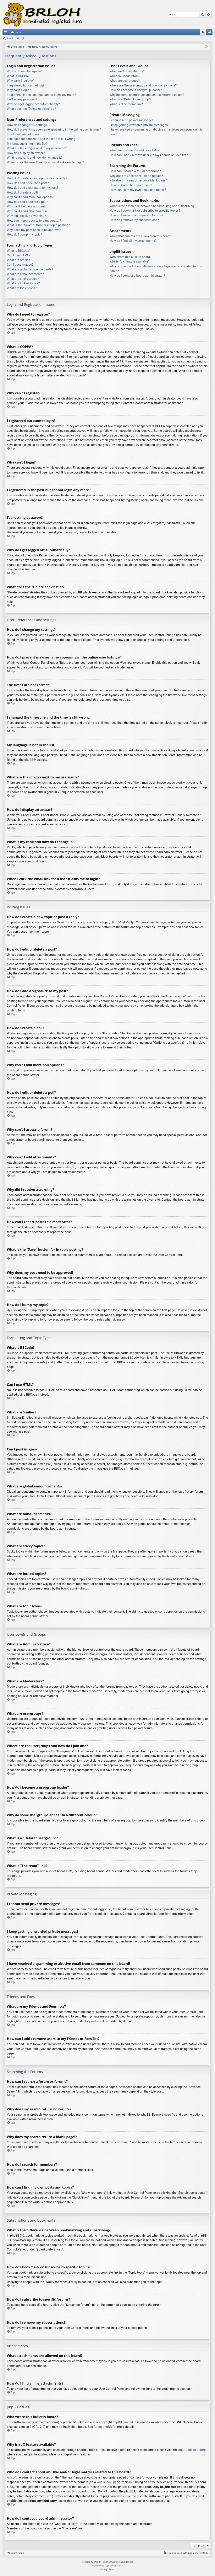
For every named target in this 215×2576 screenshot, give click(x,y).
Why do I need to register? (25, 71)
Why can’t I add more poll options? (30, 197)
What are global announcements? (30, 269)
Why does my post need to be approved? (35, 230)
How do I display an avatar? (26, 153)
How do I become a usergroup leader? (136, 90)
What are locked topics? (23, 283)
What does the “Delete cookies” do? (31, 109)
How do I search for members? (131, 185)
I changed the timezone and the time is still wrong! (41, 139)
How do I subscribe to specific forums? (136, 215)
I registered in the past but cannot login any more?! (42, 95)
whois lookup (106, 2482)
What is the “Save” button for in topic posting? (38, 225)
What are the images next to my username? (37, 148)
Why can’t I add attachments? (27, 211)
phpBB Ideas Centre (191, 2450)
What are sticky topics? (23, 279)
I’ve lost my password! (22, 99)
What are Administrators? (127, 71)
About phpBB (103, 2427)
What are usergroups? (125, 81)
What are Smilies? (19, 260)
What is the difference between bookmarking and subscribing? (152, 206)
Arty (102, 2566)
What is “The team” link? (126, 104)
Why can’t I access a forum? (26, 206)
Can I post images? (20, 264)
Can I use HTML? (18, 255)
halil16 (120, 2566)
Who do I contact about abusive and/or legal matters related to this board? (156, 268)
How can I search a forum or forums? (135, 171)
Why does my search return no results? (136, 176)
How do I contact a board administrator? (137, 275)
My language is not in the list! (27, 144)
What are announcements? (25, 274)
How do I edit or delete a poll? (27, 202)
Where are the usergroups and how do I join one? (143, 85)
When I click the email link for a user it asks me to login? (45, 162)
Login (22, 38)
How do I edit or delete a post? (28, 183)
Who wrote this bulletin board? (130, 257)
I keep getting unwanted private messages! (139, 125)
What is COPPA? (18, 76)
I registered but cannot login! (26, 85)
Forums (19, 32)
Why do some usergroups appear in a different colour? (147, 95)
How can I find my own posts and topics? (138, 190)
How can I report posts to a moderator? (34, 220)
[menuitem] (203, 32)
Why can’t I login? (19, 90)
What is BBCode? (19, 251)
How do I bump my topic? (24, 234)
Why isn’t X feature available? (130, 261)
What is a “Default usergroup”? (130, 99)
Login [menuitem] (210, 33)
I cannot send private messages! (132, 120)
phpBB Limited (123, 2422)
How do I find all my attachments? (133, 241)
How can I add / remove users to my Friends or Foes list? (149, 155)
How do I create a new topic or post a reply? (37, 178)
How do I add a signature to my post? (32, 188)
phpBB (28, 760)
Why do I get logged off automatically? (33, 104)
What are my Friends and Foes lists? (134, 150)
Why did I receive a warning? (26, 216)
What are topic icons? (22, 288)
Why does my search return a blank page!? (139, 180)
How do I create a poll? (22, 192)
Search (9, 38)
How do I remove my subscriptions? (134, 220)
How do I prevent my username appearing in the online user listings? (54, 129)
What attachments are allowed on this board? (141, 236)
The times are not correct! (24, 134)
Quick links (6, 33)
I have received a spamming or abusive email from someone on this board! (156, 132)
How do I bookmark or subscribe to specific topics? (145, 210)
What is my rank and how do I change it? (34, 157)
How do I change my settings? (27, 125)
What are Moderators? (125, 76)
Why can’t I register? (20, 81)
